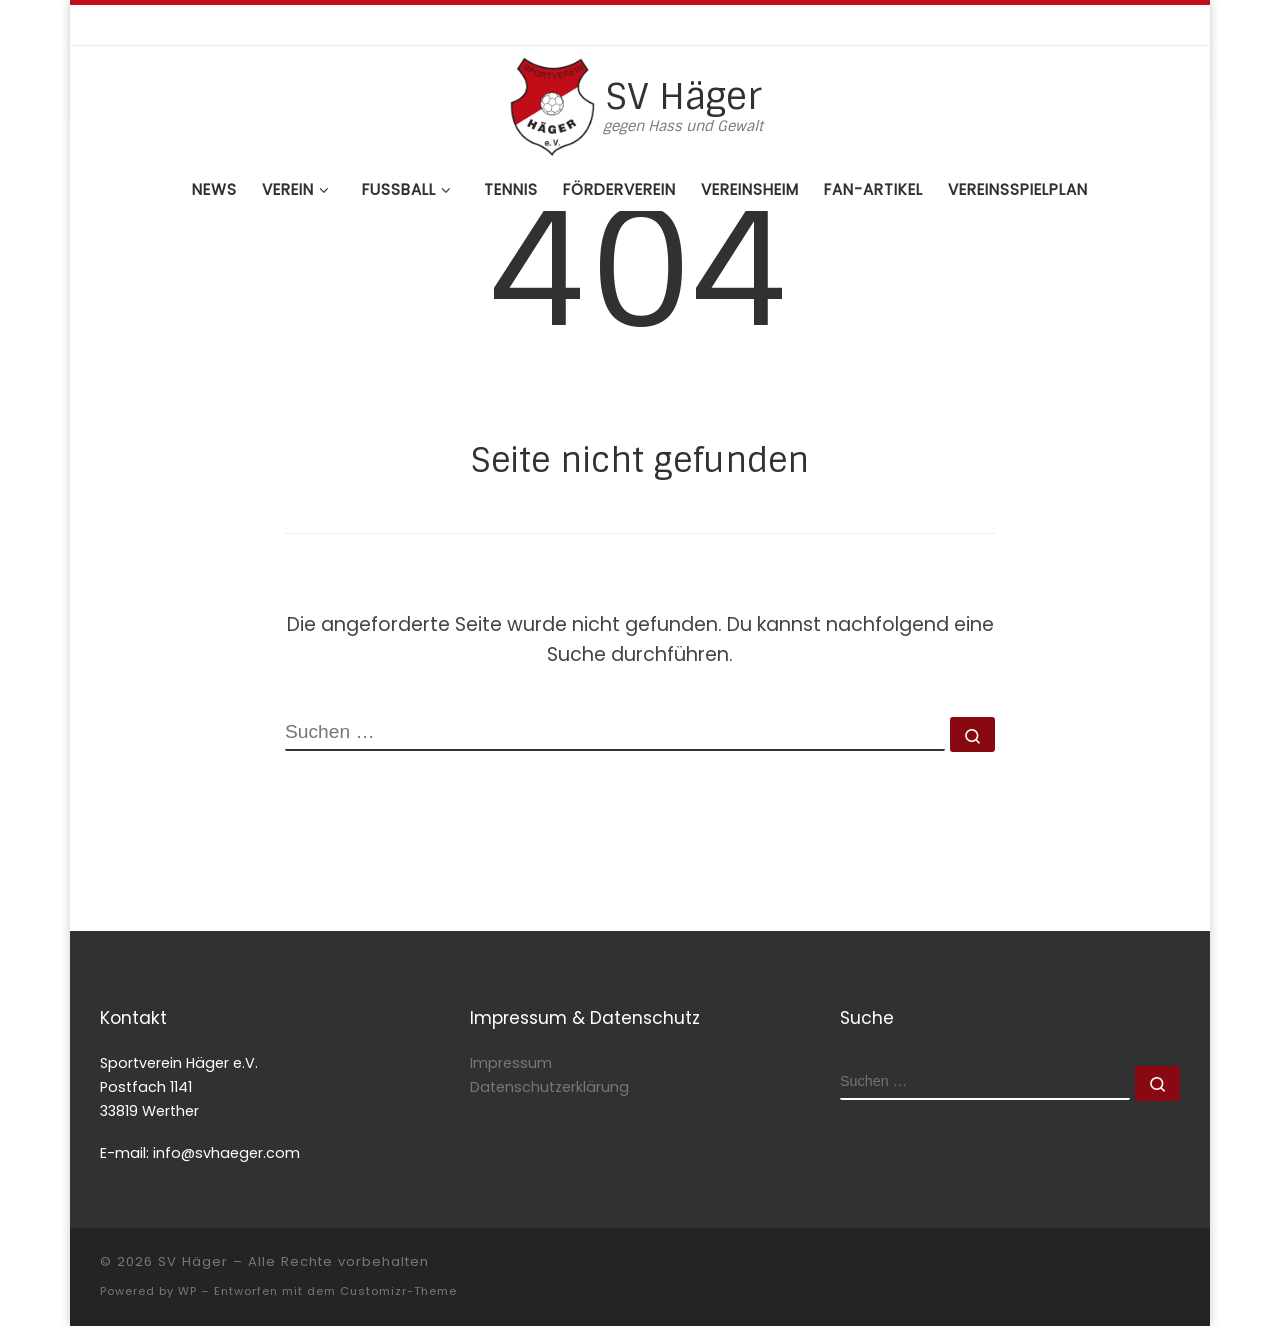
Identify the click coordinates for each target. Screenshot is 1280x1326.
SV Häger (193, 1261)
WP (187, 1291)
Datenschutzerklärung (549, 1087)
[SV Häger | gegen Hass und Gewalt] (552, 104)
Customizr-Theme (398, 1291)
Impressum (511, 1063)
